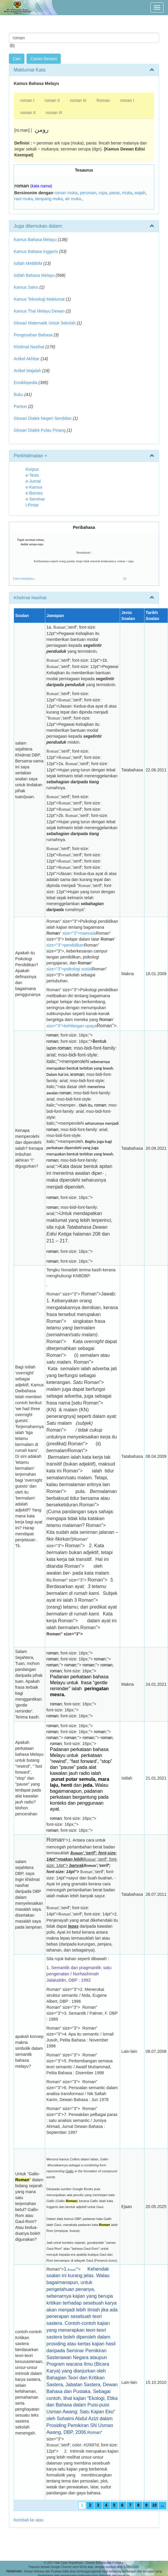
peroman (88, 192)
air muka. (73, 198)
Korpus (32, 469)
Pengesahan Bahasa (33, 335)
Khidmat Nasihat (29, 346)
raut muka (23, 198)
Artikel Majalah (27, 370)
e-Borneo (34, 493)
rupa (103, 192)
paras (114, 192)
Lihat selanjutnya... (24, 578)
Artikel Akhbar (26, 358)
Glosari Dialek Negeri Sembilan (43, 418)
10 (154, 2505)
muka (127, 192)
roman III (78, 100)
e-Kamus (34, 487)
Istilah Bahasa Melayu (34, 275)
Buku (18, 394)
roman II (52, 100)
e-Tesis (32, 475)
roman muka (66, 192)
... (162, 2505)
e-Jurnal (33, 481)
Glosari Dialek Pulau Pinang (40, 430)
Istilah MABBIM (28, 263)
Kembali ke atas (28, 2520)
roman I (27, 100)
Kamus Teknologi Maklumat (39, 299)
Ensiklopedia (25, 382)
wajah (140, 192)
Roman (103, 100)
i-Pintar (32, 505)
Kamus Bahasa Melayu (36, 239)
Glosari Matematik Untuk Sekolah (45, 323)
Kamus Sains (26, 287)
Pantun (20, 406)
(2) (125, 578)
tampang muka (49, 198)
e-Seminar (35, 499)
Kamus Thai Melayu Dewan (39, 311)
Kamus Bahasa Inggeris (36, 251)
